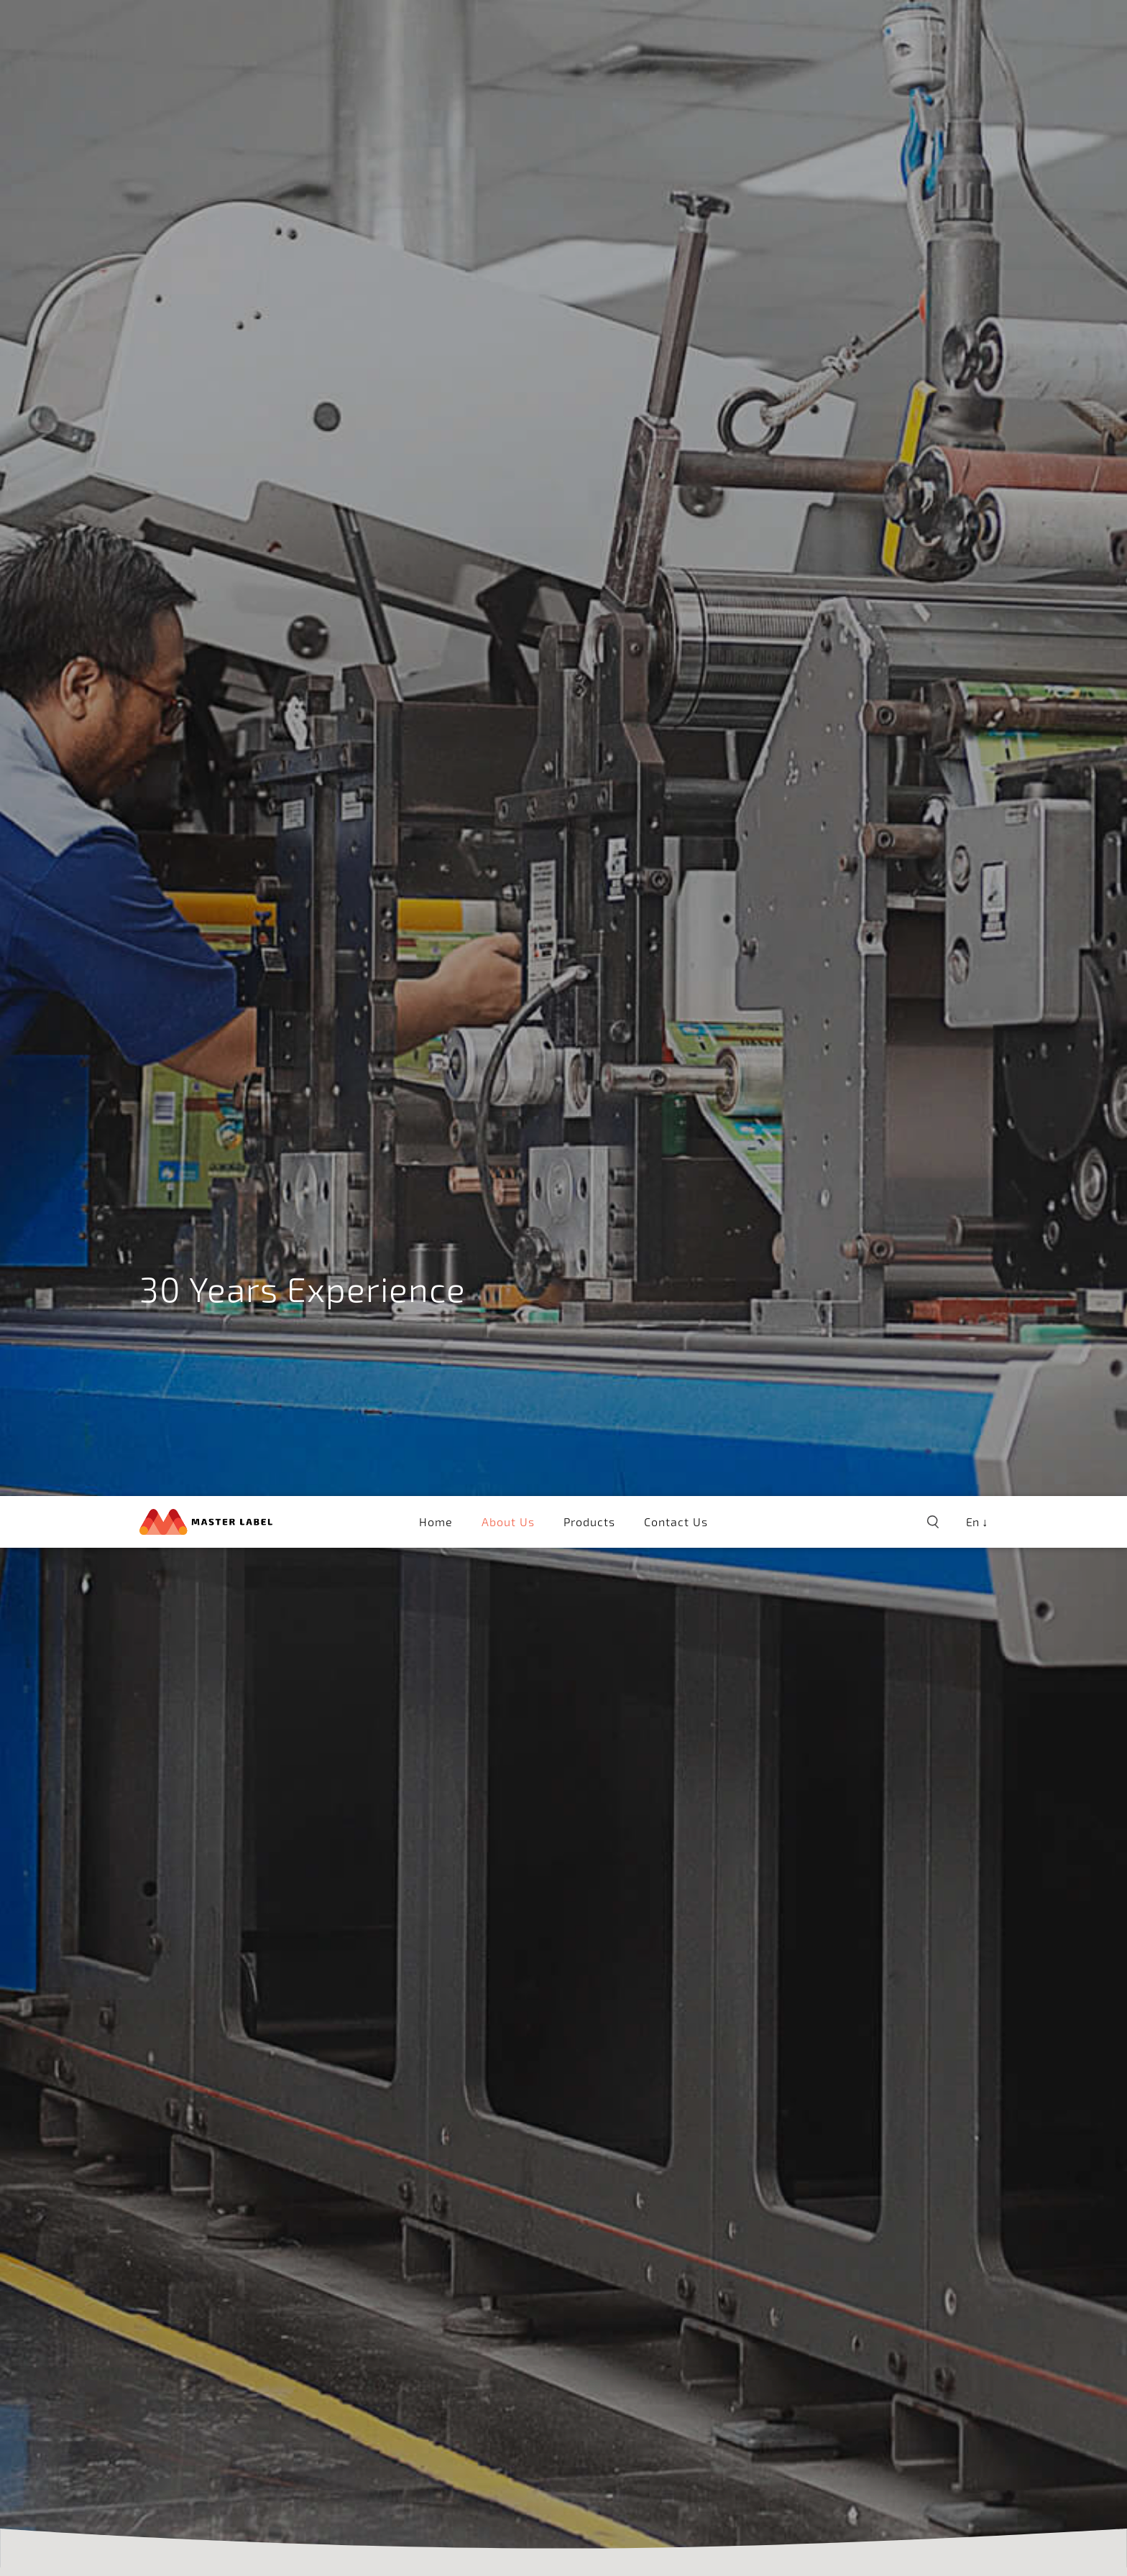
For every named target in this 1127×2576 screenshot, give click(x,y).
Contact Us (676, 25)
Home (436, 25)
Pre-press (175, 2368)
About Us (508, 25)
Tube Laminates (513, 2368)
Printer (415, 2368)
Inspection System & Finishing (696, 2368)
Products (589, 25)
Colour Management (300, 2368)
